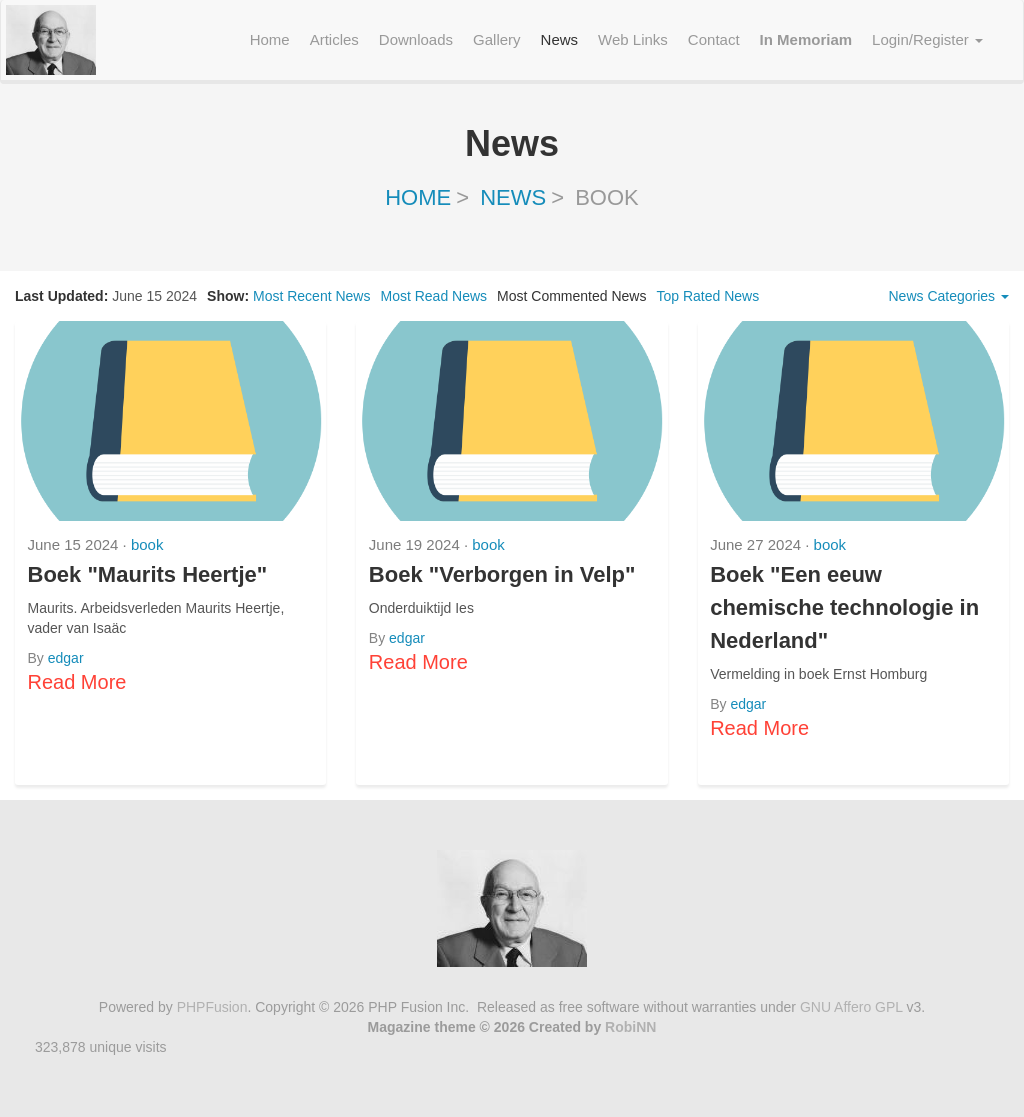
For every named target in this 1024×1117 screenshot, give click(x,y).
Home (418, 197)
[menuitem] (806, 40)
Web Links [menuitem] (633, 39)
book (147, 544)
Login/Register (927, 39)
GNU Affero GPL (851, 1007)
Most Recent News (311, 296)
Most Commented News (571, 296)
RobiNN (630, 1027)
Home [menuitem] (270, 39)
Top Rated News (707, 296)
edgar (66, 658)
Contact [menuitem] (714, 39)
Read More (77, 682)
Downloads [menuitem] (416, 39)
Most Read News (433, 296)
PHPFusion (212, 1007)
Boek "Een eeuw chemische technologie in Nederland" (844, 607)
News (513, 197)
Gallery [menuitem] (497, 39)
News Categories (949, 296)
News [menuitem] (560, 39)
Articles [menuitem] (334, 39)
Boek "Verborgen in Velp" (502, 574)
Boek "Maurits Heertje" (148, 574)
